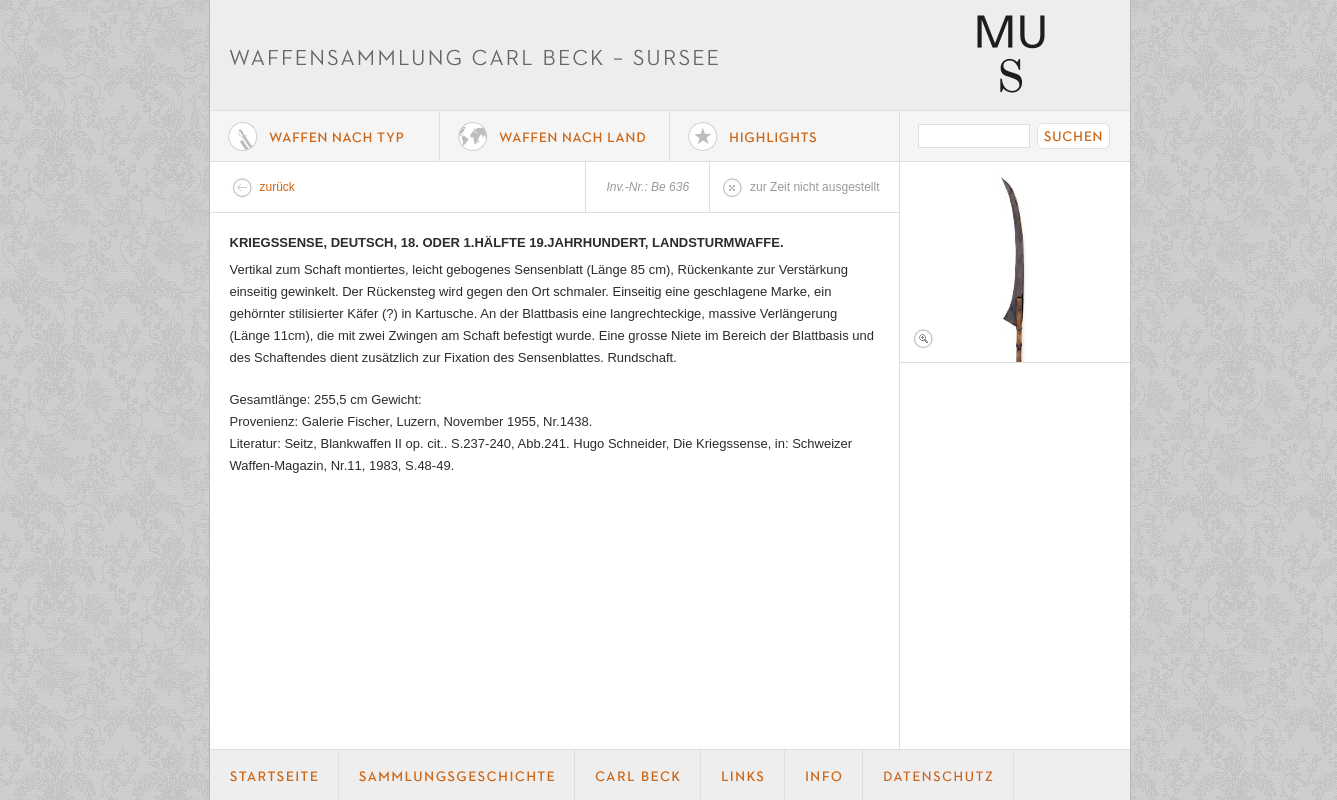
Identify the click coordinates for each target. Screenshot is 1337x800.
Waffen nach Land (555, 136)
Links (743, 775)
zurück (277, 187)
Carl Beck (638, 775)
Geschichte (457, 775)
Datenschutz (938, 775)
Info (824, 775)
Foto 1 (1015, 262)
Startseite (274, 775)
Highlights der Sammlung (785, 136)
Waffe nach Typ (325, 136)
